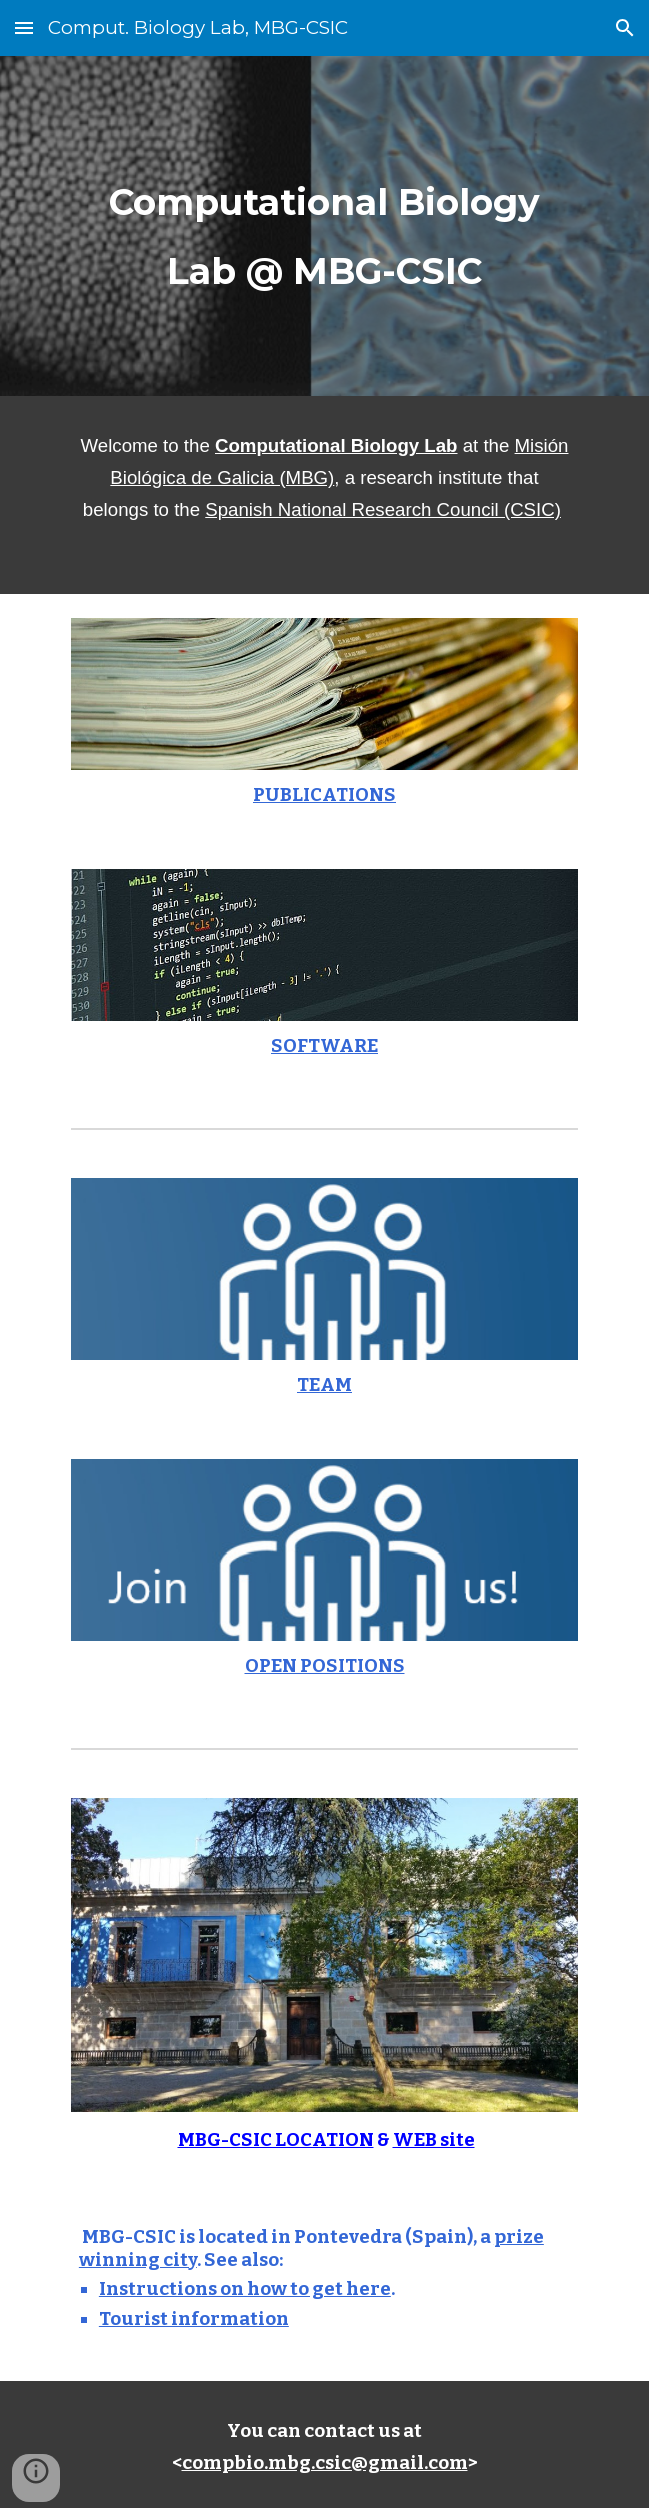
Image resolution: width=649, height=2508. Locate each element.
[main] (324, 226)
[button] (24, 27)
